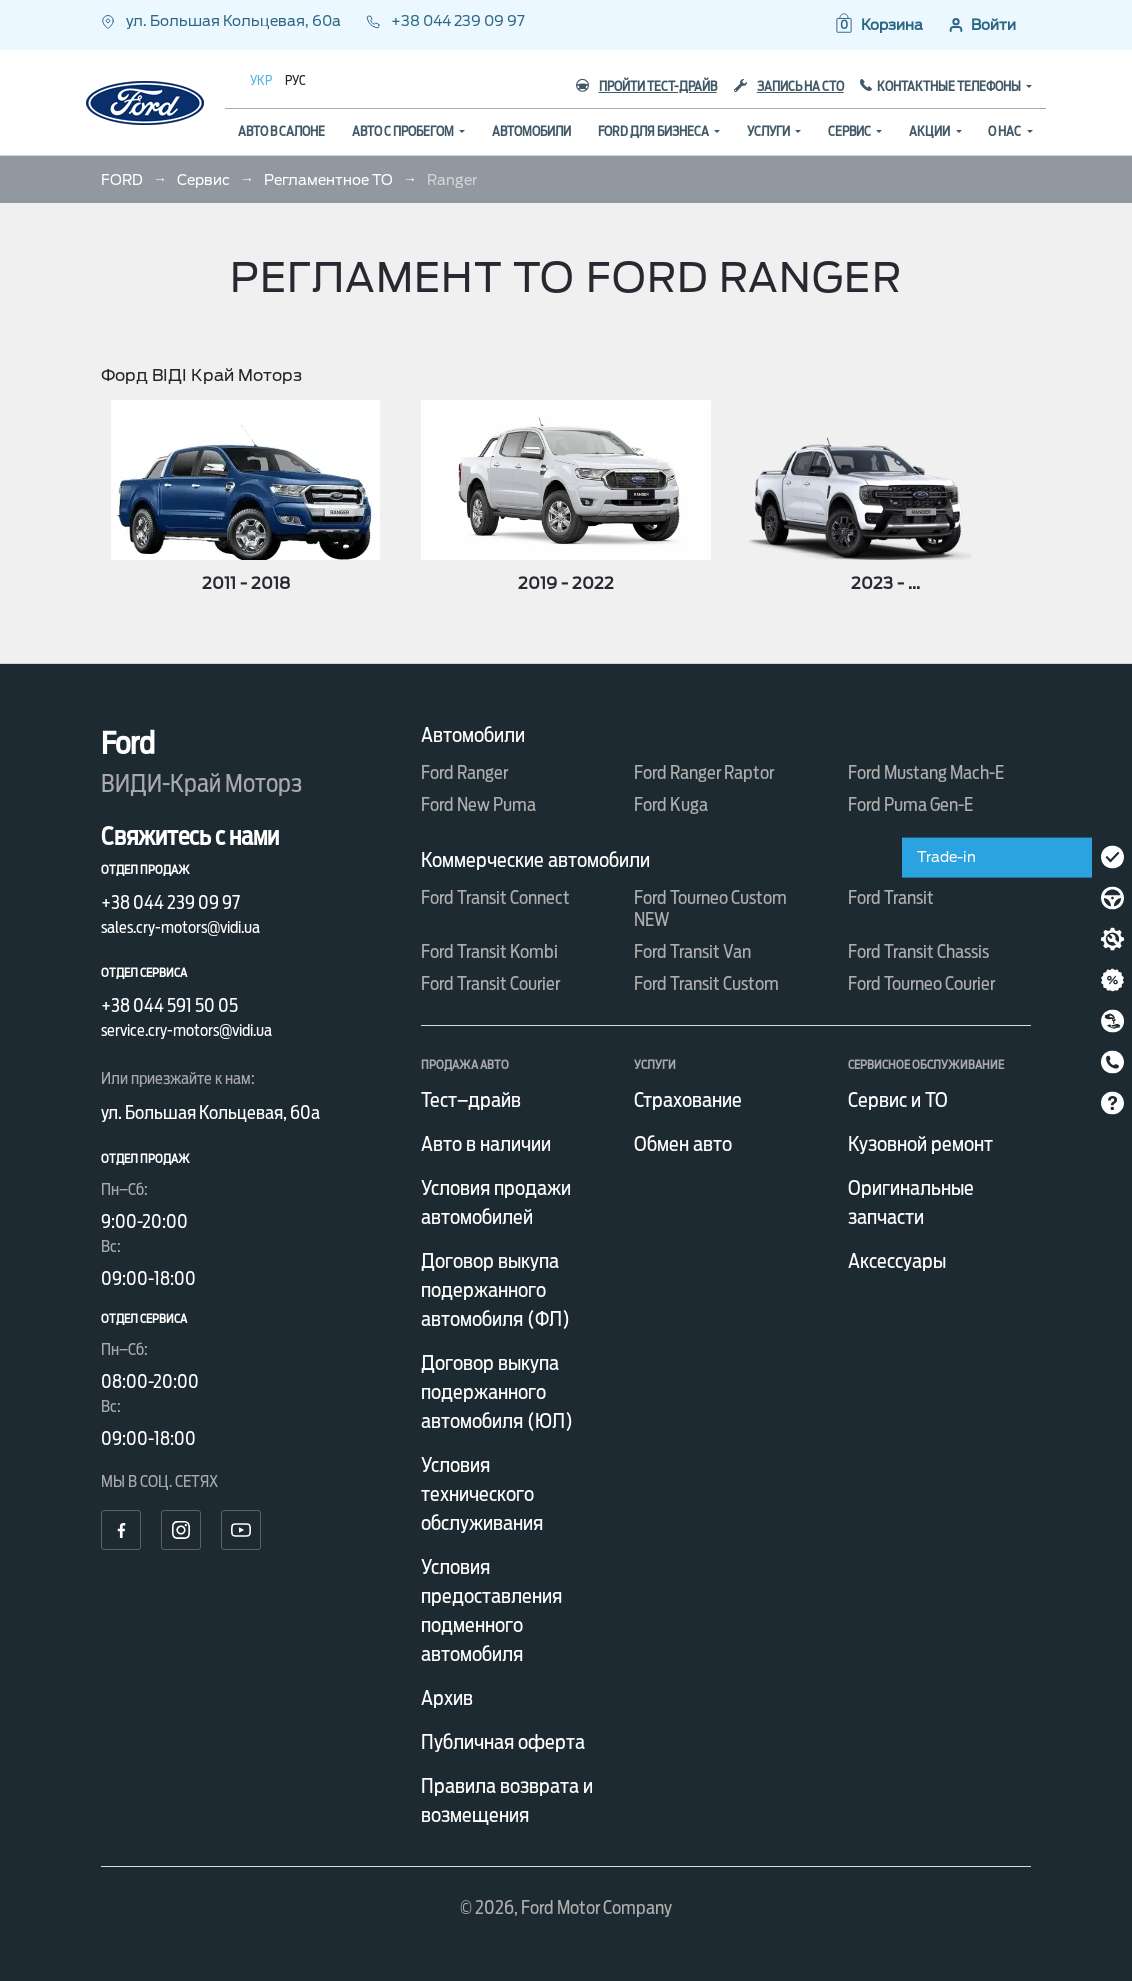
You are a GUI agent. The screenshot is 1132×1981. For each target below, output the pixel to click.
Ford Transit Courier (490, 983)
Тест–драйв (471, 1100)
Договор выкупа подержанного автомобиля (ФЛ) (495, 1290)
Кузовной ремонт (920, 1144)
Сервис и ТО (898, 1100)
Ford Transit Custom (706, 983)
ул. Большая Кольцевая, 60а (222, 21)
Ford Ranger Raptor (704, 772)
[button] (878, 25)
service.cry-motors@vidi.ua (186, 1030)
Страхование (688, 1100)
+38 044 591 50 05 (169, 1005)
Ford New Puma (478, 804)
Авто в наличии (486, 1144)
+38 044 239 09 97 (445, 21)
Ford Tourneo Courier (921, 983)
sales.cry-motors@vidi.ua (180, 927)
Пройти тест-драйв (646, 86)
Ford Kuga (671, 804)
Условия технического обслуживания (482, 1494)
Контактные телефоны (950, 86)
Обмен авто (683, 1144)
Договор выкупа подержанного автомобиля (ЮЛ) (497, 1392)
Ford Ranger (464, 772)
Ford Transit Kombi (489, 951)
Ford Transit (891, 897)
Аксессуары (897, 1261)
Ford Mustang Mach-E (926, 772)
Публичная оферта (503, 1742)
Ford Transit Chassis (918, 951)
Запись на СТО (789, 86)
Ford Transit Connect (495, 897)
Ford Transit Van (692, 951)
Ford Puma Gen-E (910, 804)
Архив (447, 1698)
